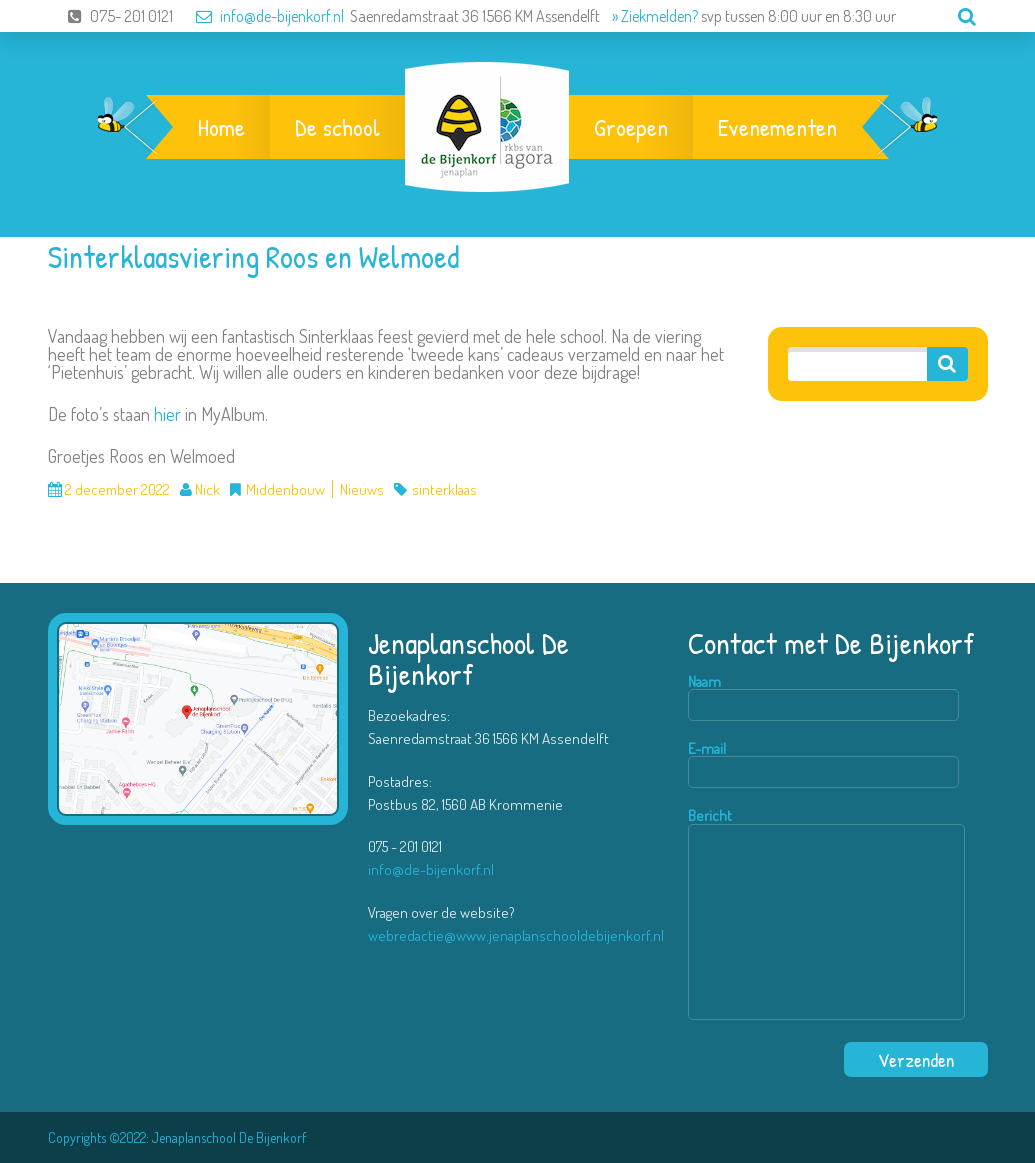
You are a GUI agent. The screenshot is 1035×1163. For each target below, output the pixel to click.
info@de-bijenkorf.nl (260, 16)
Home (221, 127)
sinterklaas (444, 489)
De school (337, 127)
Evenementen (777, 127)
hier (167, 414)
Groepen (631, 127)
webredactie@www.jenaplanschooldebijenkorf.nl (516, 935)
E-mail (823, 764)
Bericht (826, 914)
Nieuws (362, 489)
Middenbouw (285, 489)
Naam (823, 697)
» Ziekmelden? (655, 16)
